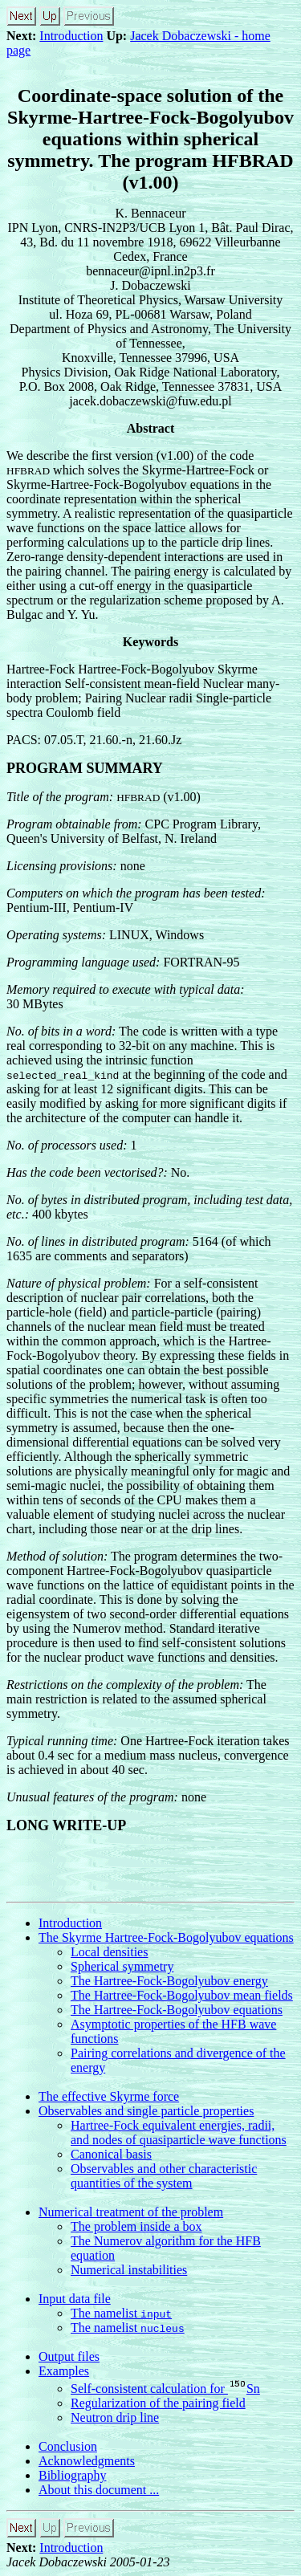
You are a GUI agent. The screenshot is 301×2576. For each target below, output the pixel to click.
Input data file (75, 2298)
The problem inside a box (136, 2226)
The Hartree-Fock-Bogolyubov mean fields (182, 1995)
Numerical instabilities (129, 2270)
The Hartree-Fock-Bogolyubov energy (169, 1981)
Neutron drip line (115, 2417)
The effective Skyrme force (109, 2096)
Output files (69, 2356)
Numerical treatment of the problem (131, 2212)
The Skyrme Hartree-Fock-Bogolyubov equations (166, 1937)
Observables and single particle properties (146, 2111)
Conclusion (68, 2446)
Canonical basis (111, 2154)
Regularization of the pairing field (158, 2403)
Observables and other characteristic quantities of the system (164, 2176)
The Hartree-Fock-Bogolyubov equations (177, 2009)
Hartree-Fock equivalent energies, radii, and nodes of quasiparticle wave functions (179, 2132)
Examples (64, 2371)
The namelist (121, 2313)
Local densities (109, 1952)
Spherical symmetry (122, 1966)
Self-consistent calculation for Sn (165, 2388)
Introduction (71, 36)
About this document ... (99, 2490)
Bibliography (72, 2475)
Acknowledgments (87, 2461)
